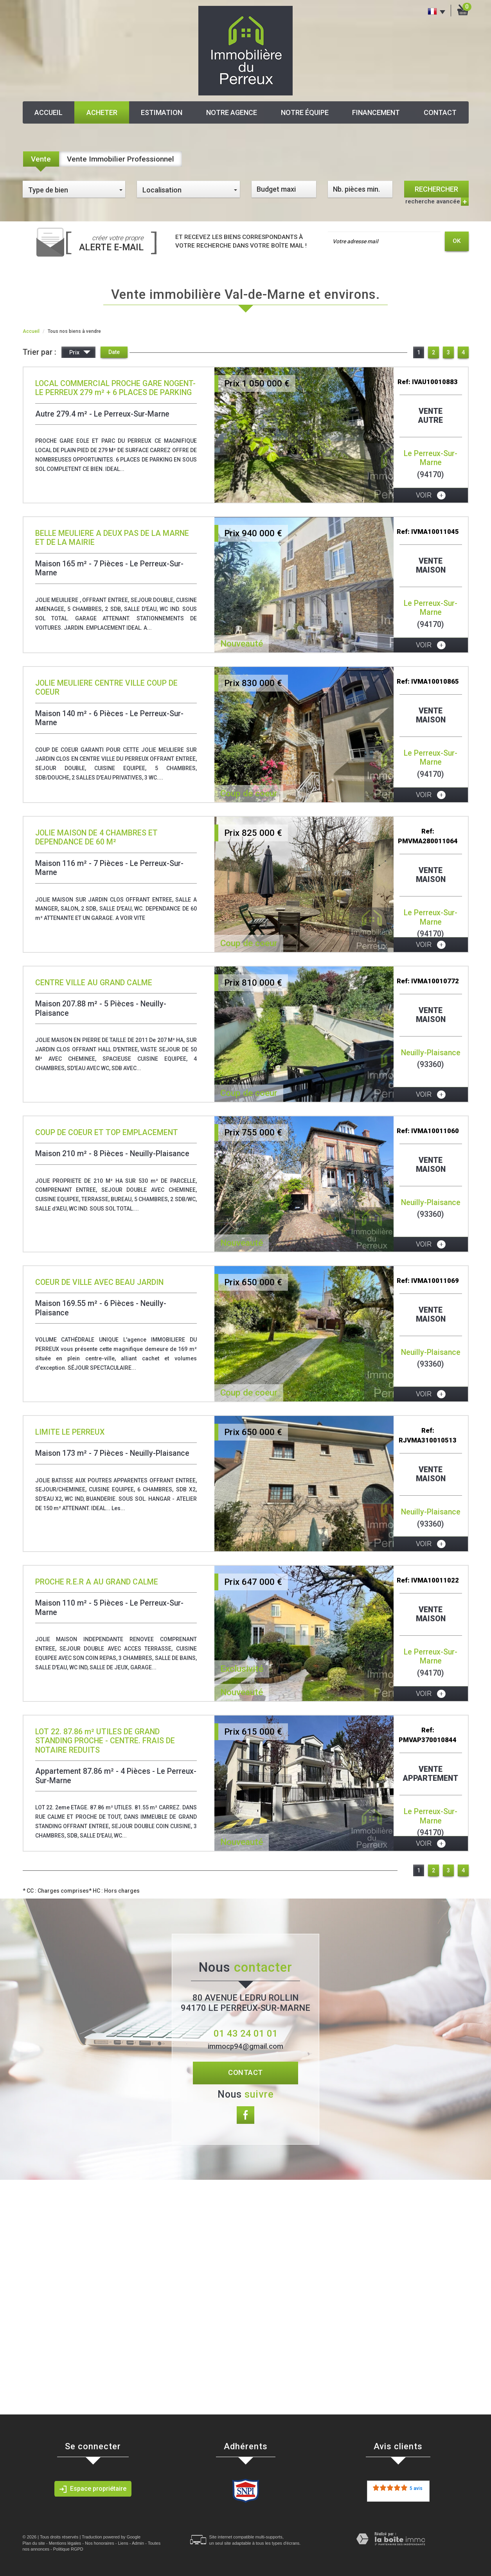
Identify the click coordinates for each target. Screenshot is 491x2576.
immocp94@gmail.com (245, 2046)
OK (457, 240)
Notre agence (231, 112)
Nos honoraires (99, 2543)
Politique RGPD (68, 2549)
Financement (376, 112)
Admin (138, 2543)
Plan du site (34, 2543)
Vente (41, 158)
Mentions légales (65, 2543)
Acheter (101, 112)
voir (431, 495)
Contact (440, 112)
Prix (79, 353)
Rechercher (436, 189)
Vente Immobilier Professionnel (120, 158)
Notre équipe (305, 112)
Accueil (48, 112)
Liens (123, 2543)
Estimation (161, 112)
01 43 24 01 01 (246, 2033)
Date (114, 352)
